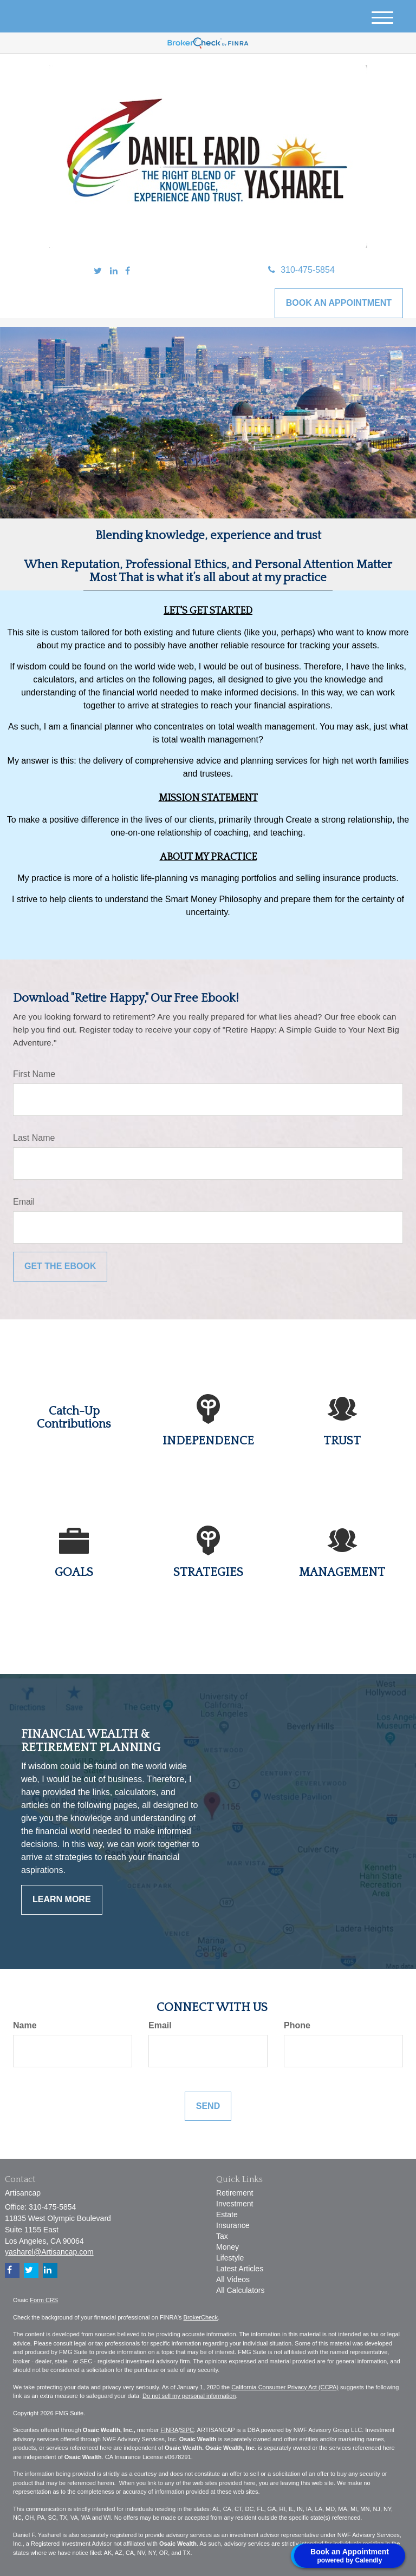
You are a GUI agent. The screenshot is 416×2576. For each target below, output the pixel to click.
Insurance (232, 2225)
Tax (222, 2236)
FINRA (169, 2430)
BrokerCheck (201, 2317)
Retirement (234, 2193)
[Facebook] (127, 271)
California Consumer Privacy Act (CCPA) (285, 2387)
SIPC (187, 2430)
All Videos (233, 2279)
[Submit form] (60, 1267)
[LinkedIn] (114, 271)
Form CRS (44, 2300)
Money (227, 2247)
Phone (297, 2025)
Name (25, 2025)
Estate (227, 2214)
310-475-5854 (301, 269)
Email (24, 1201)
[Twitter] (98, 271)
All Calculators (240, 2290)
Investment (234, 2203)
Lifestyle (230, 2257)
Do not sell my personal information (189, 2396)
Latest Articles (239, 2268)
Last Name (34, 1137)
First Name (34, 1074)
